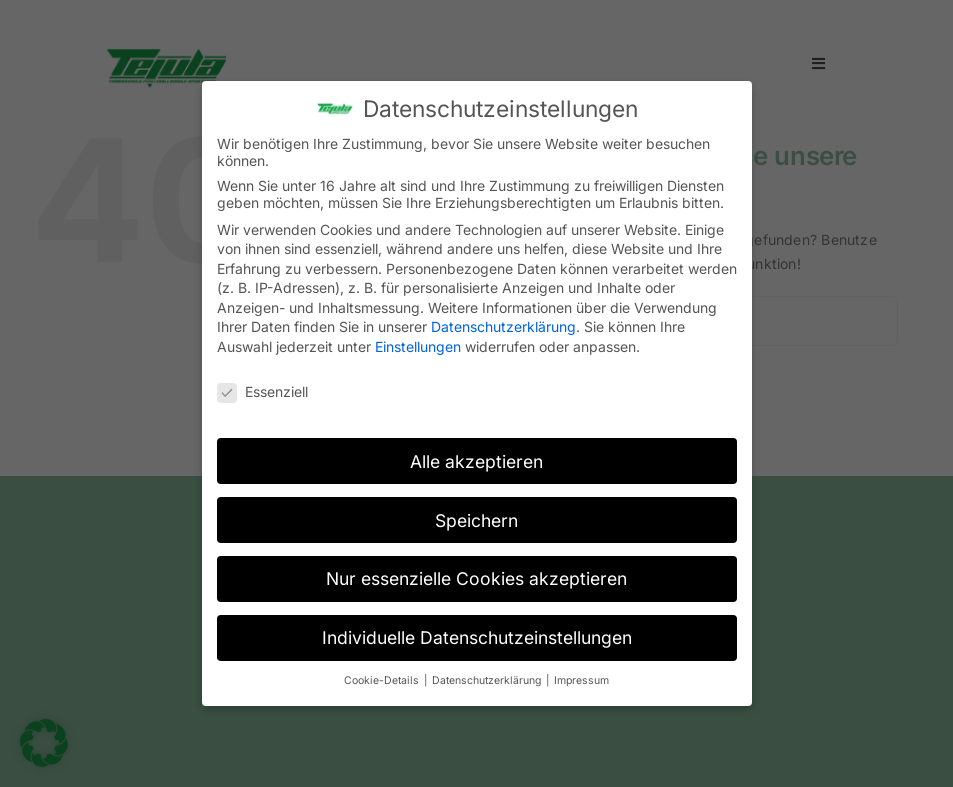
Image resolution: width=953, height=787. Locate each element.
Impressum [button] (581, 672)
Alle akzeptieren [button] (476, 452)
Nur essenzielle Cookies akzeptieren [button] (476, 570)
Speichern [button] (476, 511)
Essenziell (262, 383)
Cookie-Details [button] (383, 672)
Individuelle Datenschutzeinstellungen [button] (477, 629)
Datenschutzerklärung (503, 318)
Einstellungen (418, 338)
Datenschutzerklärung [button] (488, 672)
